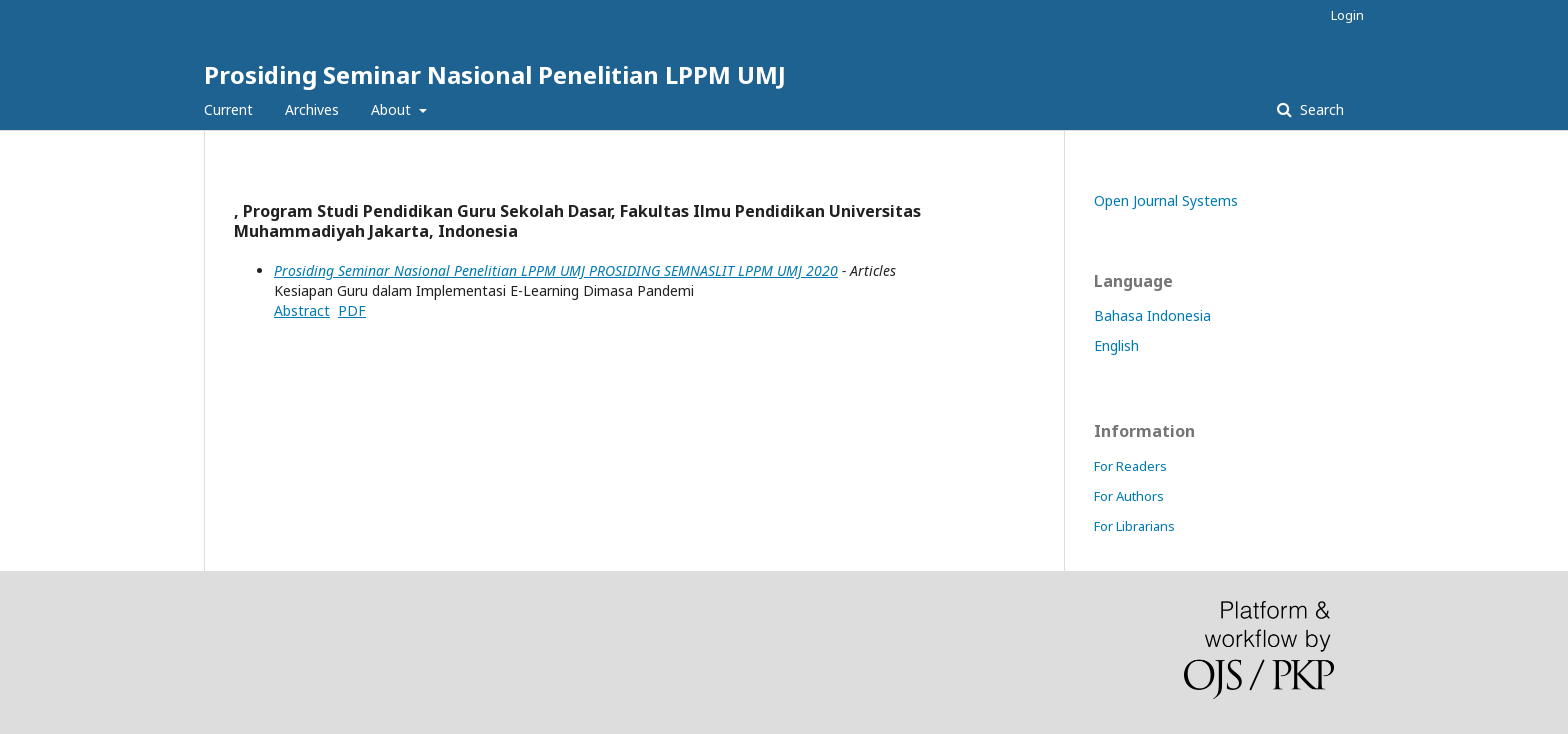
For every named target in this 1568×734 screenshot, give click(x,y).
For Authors (1129, 496)
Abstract (302, 310)
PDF (352, 310)
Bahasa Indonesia (1152, 315)
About (393, 109)
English (1116, 345)
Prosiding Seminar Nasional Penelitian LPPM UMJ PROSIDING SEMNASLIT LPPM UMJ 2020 (556, 270)
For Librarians (1134, 526)
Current (228, 109)
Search (1320, 109)
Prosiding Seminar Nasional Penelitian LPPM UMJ (495, 74)
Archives (312, 109)
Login (1347, 15)
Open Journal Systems (1166, 200)
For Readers (1130, 466)
